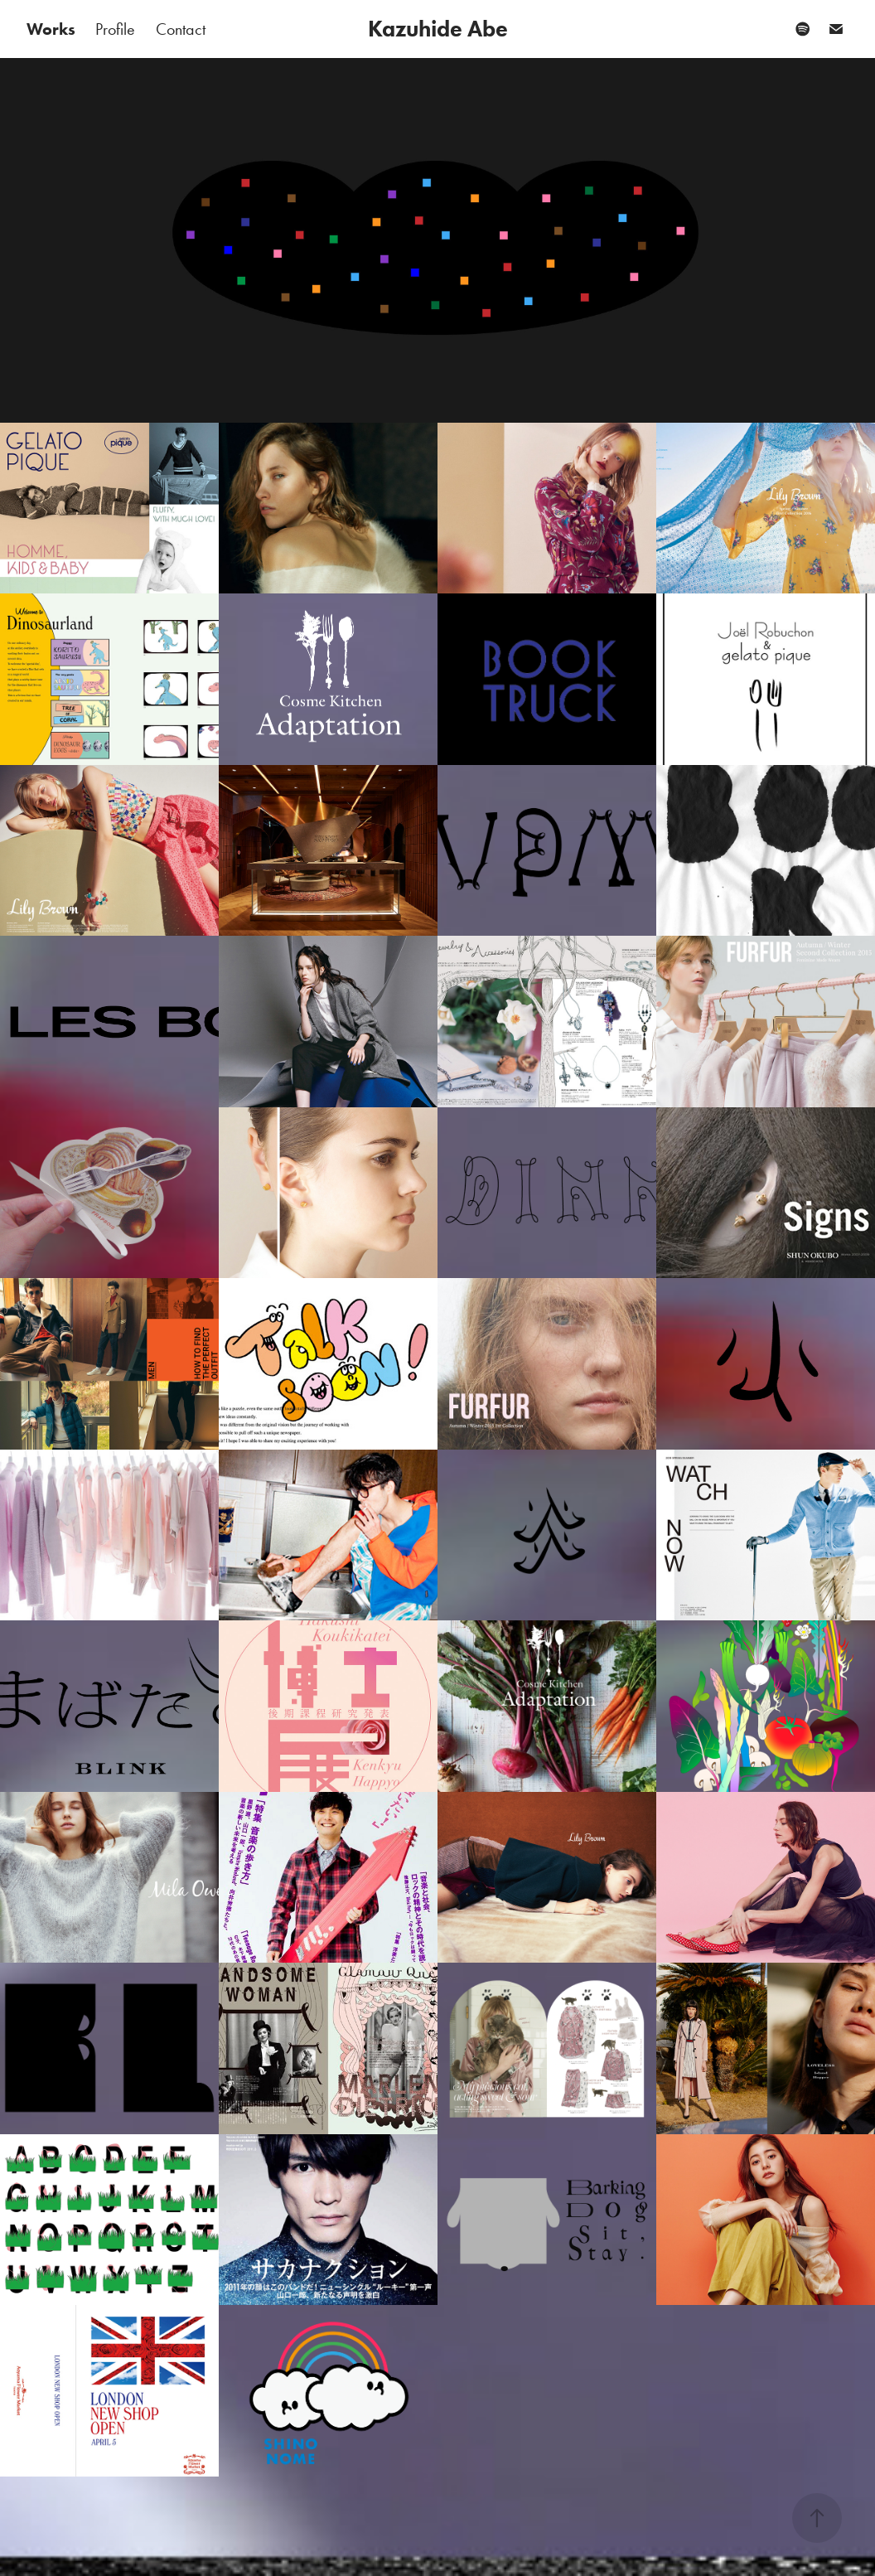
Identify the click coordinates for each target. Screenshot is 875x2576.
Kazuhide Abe (438, 28)
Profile (115, 29)
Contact (180, 29)
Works (51, 29)
